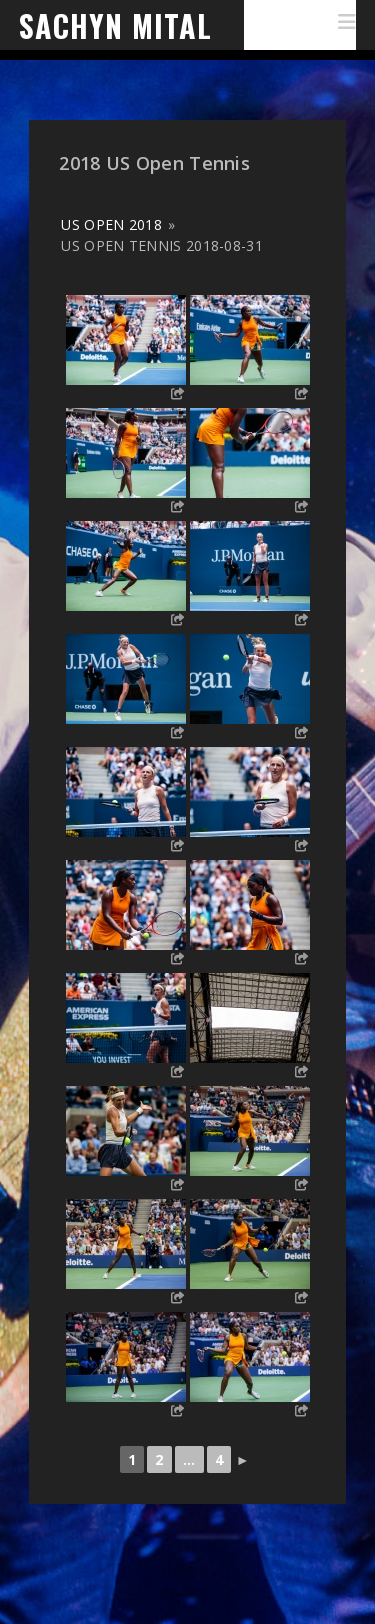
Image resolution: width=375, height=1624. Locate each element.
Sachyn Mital (115, 25)
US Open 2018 (111, 224)
